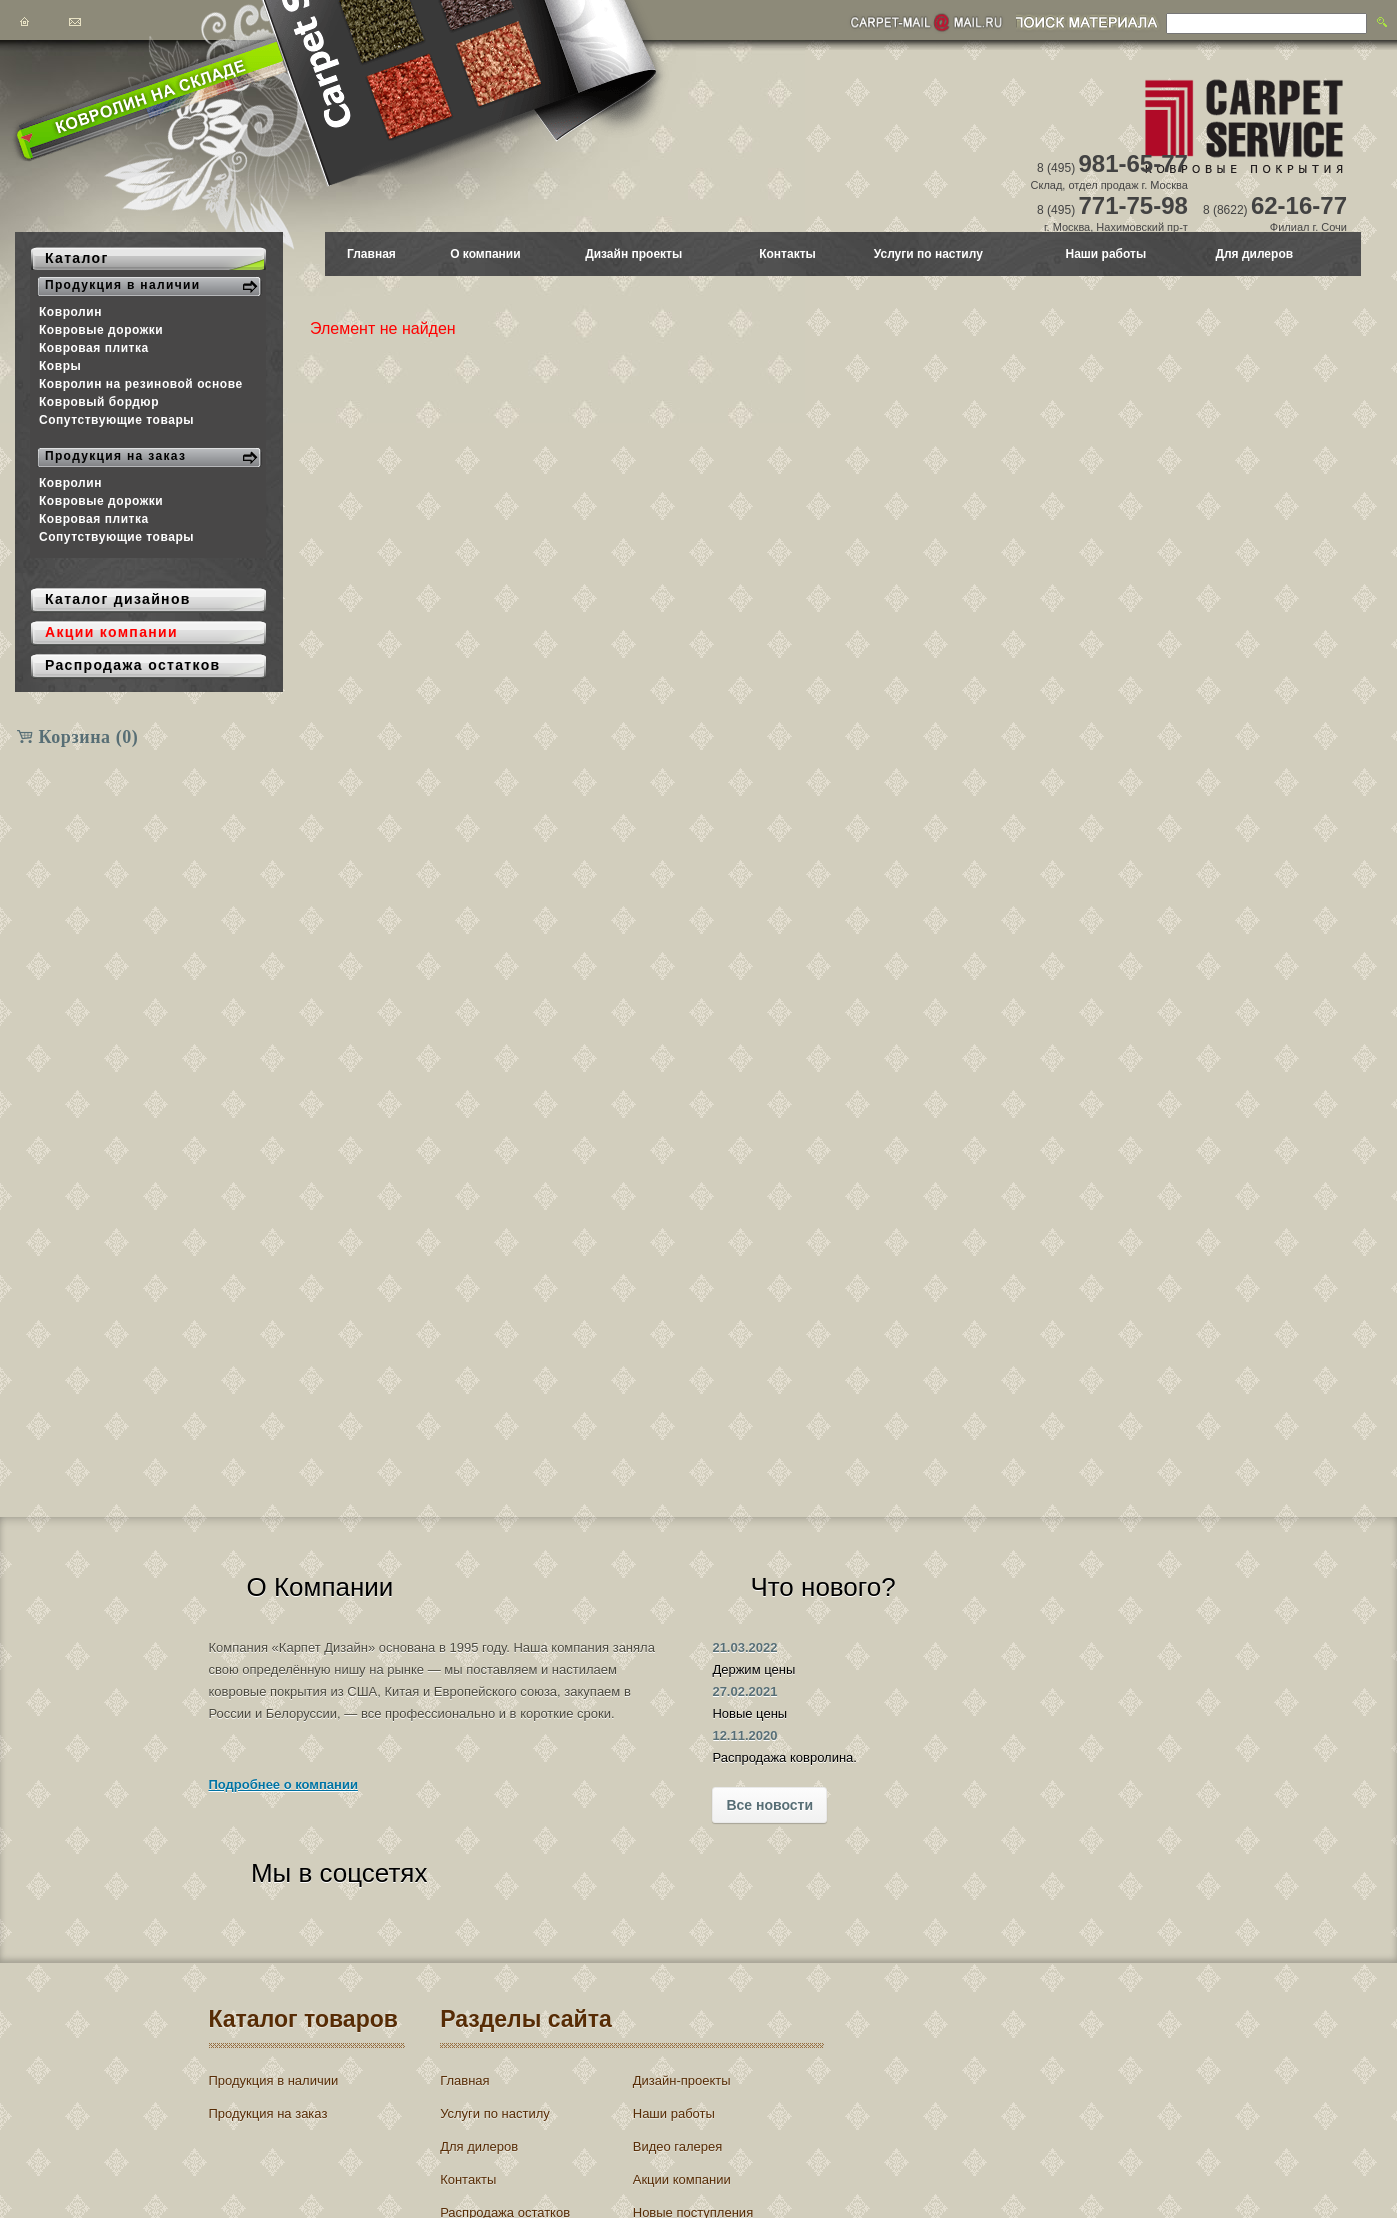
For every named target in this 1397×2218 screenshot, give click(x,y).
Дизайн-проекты (684, 1997)
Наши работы (1106, 254)
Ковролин (70, 312)
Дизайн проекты (633, 254)
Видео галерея (680, 2063)
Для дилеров (1254, 254)
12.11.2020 (608, 1735)
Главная (371, 254)
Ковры (60, 366)
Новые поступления (695, 2129)
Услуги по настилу (928, 254)
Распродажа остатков (514, 2129)
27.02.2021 (608, 1691)
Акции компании (684, 2096)
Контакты (787, 254)
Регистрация (996, 2053)
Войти (922, 2053)
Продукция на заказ (268, 2030)
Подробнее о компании (283, 1828)
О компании (485, 254)
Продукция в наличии (274, 1997)
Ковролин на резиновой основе (141, 384)
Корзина (89, 737)
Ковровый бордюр (99, 402)
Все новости (633, 1805)
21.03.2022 (608, 1647)
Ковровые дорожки (101, 330)
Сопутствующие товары (116, 420)
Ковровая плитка (94, 348)
